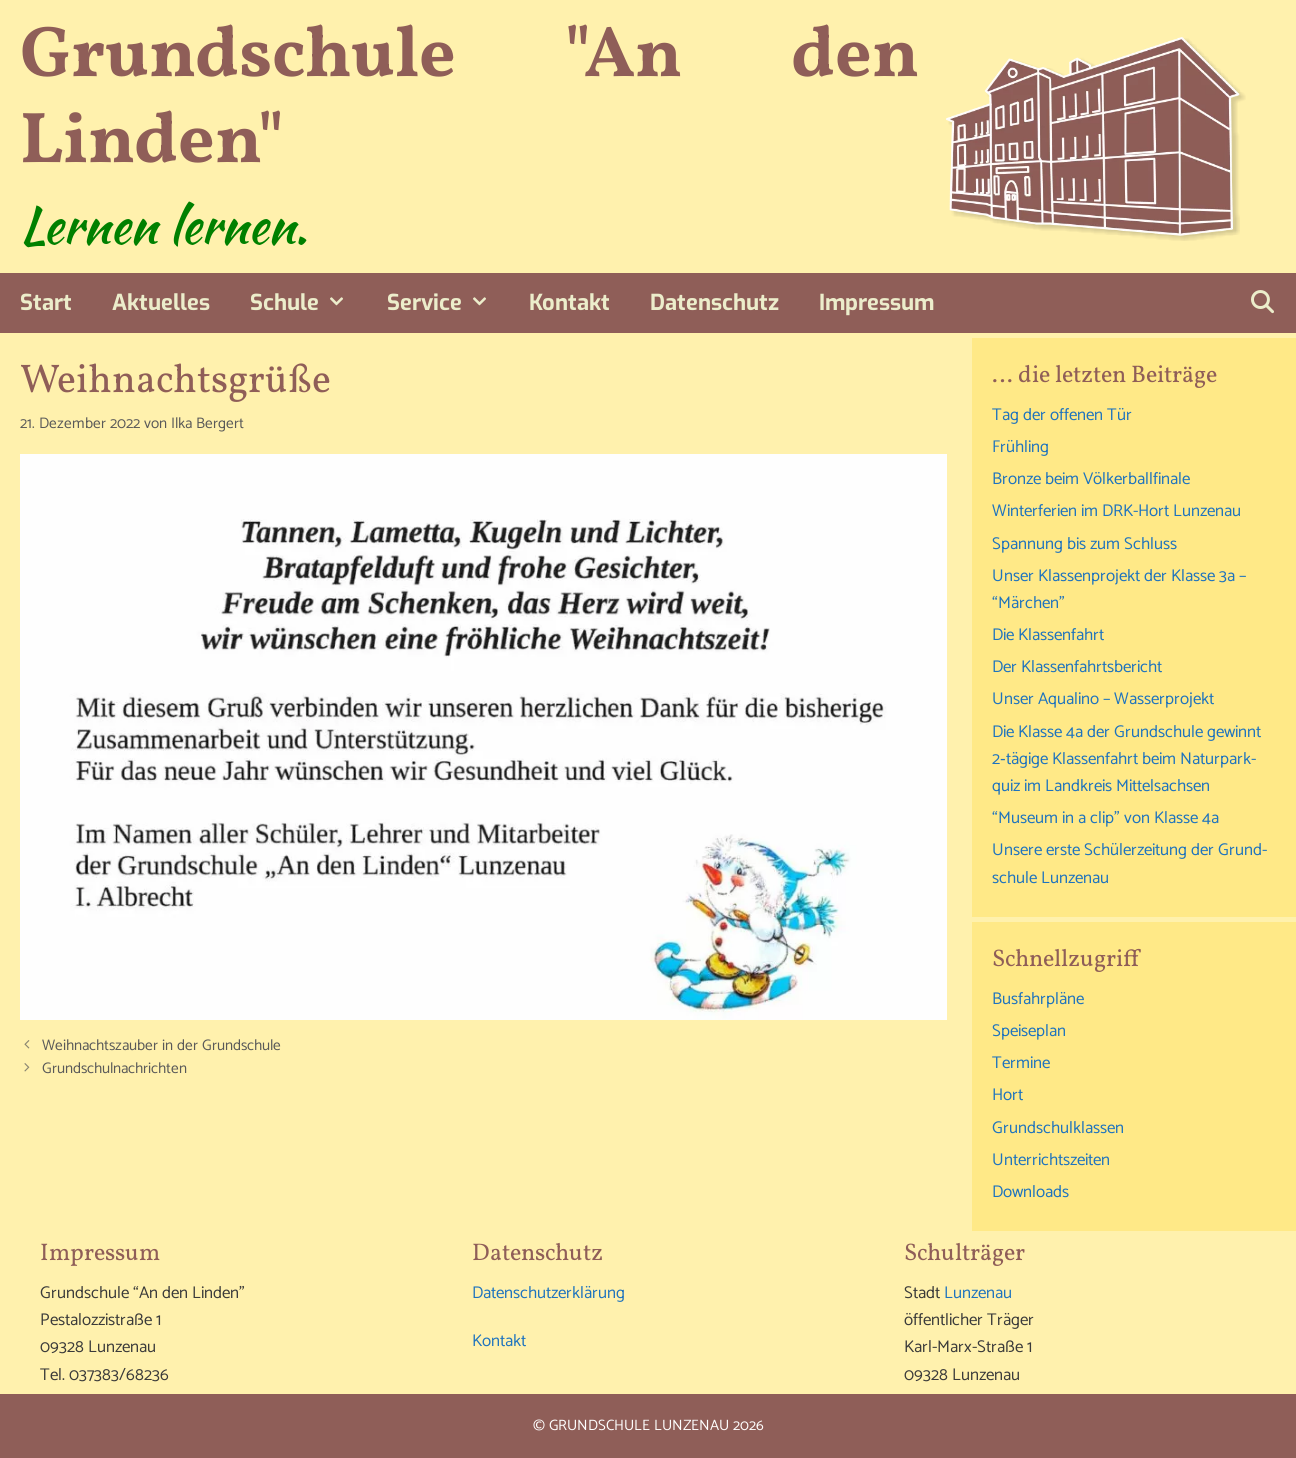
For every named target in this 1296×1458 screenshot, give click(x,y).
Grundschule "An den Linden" (469, 100)
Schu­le (308, 303)
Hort (1007, 1095)
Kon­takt (569, 302)
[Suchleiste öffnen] (1262, 303)
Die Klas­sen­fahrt (1048, 635)
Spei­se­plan (1029, 1031)
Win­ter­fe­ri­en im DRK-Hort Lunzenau (1116, 511)
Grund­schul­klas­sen (1058, 1128)
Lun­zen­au (978, 1293)
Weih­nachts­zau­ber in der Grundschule (161, 1045)
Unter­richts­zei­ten (1051, 1160)
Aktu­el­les (161, 302)
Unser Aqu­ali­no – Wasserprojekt (1103, 699)
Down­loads (1030, 1192)
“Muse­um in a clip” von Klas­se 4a (1105, 818)
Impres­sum (876, 302)
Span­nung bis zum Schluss (1084, 544)
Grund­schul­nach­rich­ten (114, 1068)
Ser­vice (448, 303)
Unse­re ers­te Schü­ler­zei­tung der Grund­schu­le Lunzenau (1129, 863)
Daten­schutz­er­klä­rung (548, 1293)
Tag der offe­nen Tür (1062, 415)
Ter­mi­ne (1021, 1063)
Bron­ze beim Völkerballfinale (1091, 479)
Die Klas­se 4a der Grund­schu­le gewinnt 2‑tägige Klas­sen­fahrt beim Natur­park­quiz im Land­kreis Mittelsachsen (1126, 759)
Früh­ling (1020, 447)
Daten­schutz (714, 302)
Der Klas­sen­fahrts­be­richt (1077, 667)
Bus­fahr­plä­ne (1038, 999)
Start (46, 302)
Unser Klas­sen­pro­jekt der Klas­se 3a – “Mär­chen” (1119, 589)
